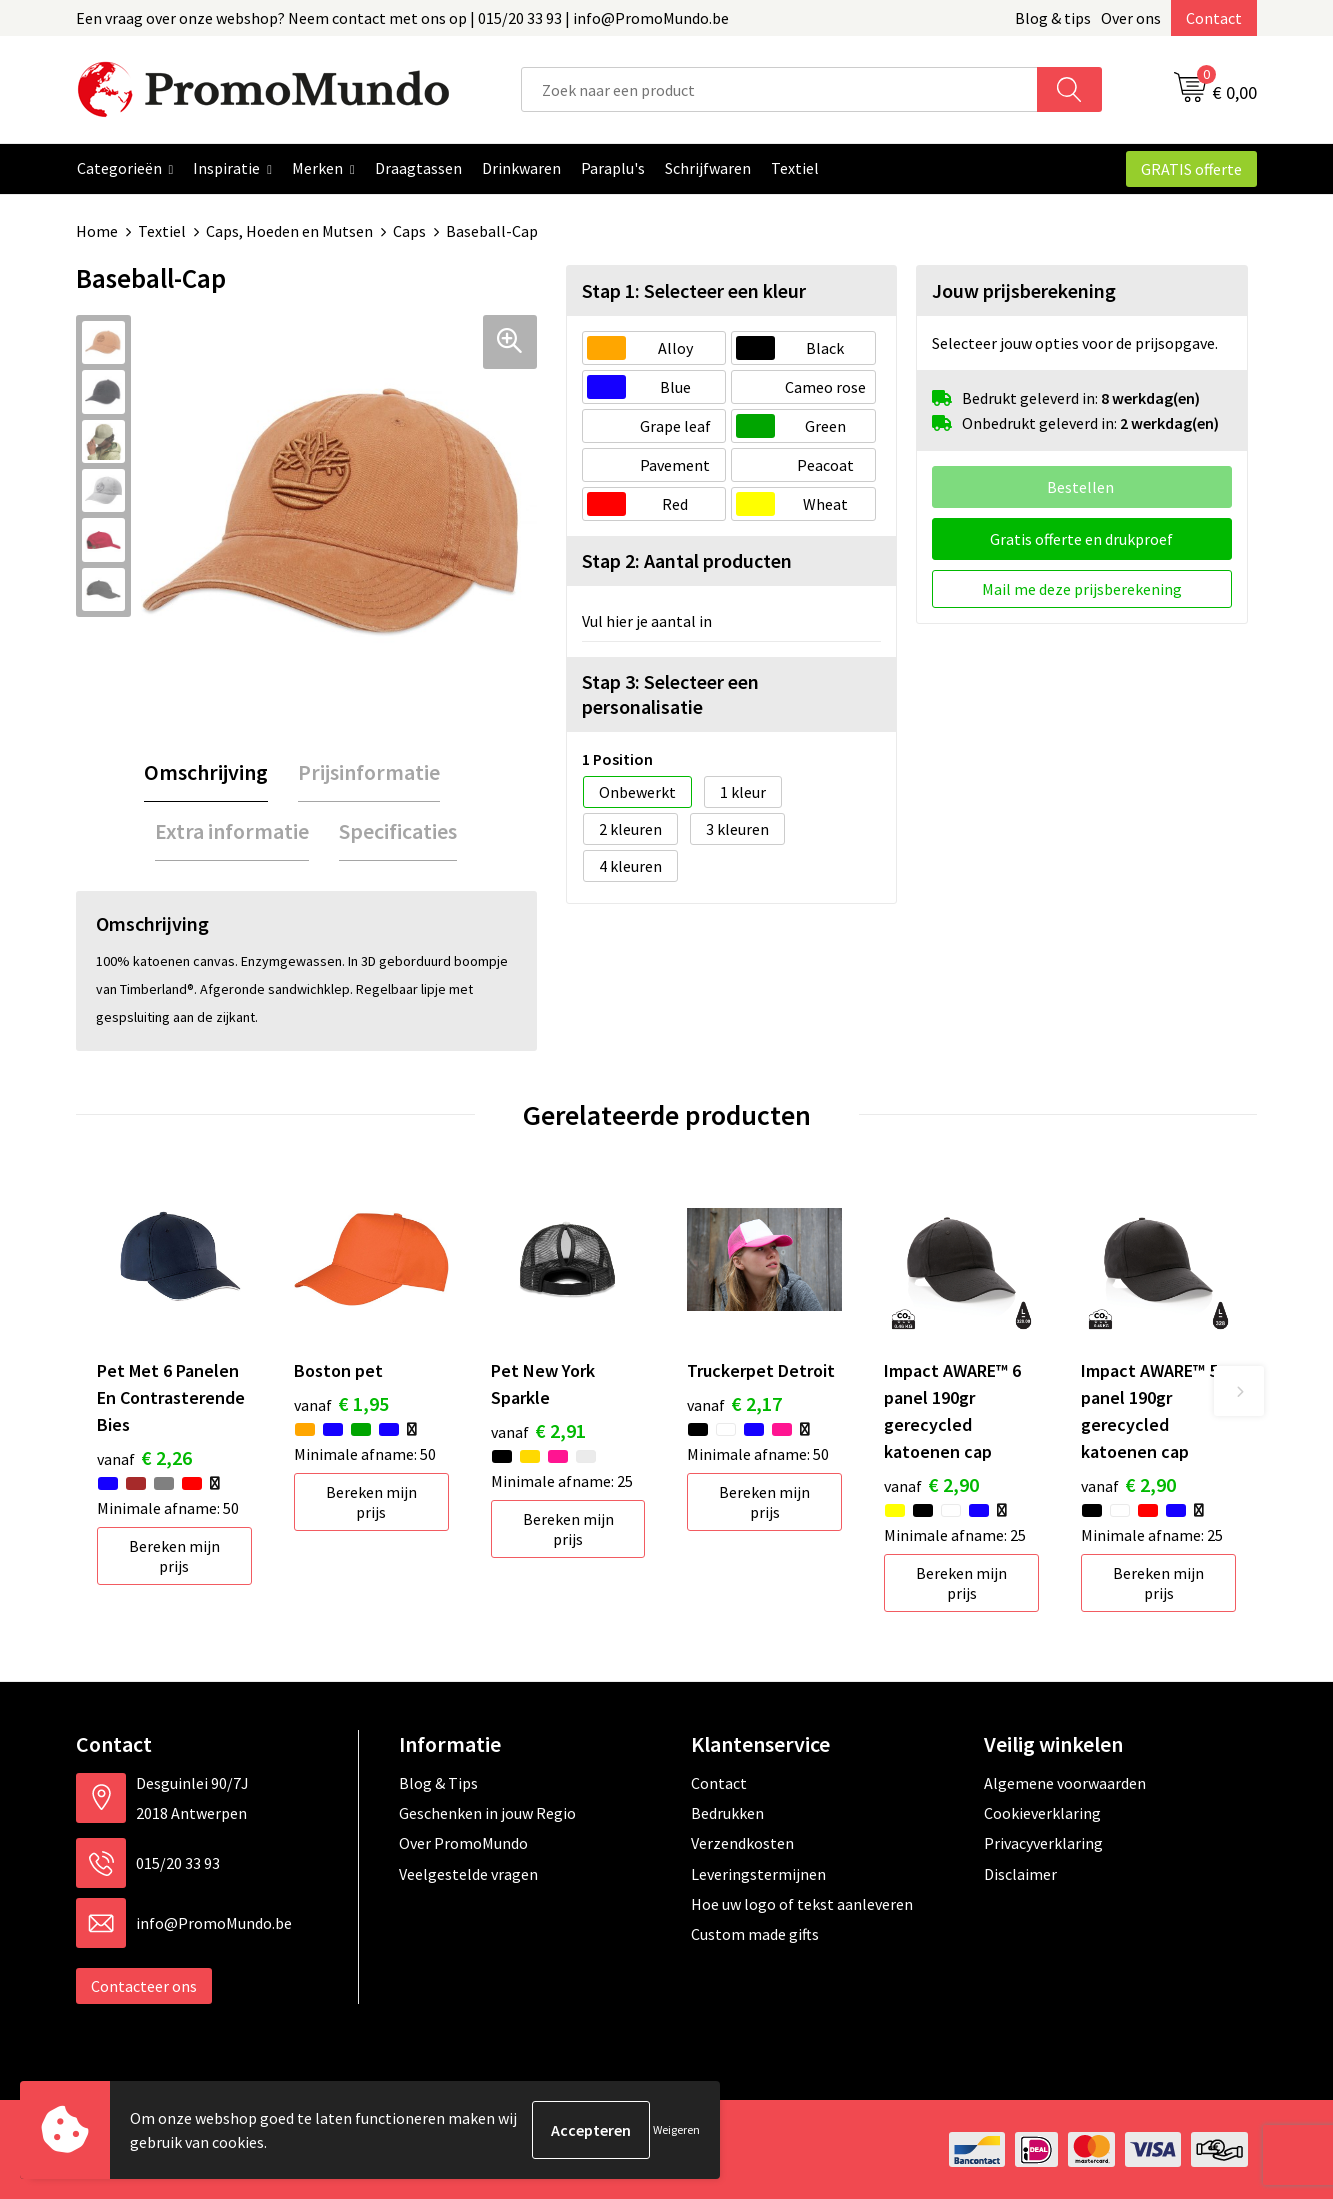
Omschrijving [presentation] (206, 772)
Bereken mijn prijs (174, 1556)
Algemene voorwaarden (1065, 1783)
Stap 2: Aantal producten (687, 560)
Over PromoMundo (463, 1843)
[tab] (206, 772)
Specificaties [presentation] (398, 831)
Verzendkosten (742, 1843)
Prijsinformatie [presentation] (369, 772)
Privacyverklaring (1043, 1843)
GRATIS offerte (1191, 169)
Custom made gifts (755, 1934)
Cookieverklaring (1042, 1813)
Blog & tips (1053, 18)
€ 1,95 (341, 1403)
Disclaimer (1020, 1874)
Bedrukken (727, 1813)
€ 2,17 (734, 1403)
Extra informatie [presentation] (232, 831)
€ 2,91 (538, 1430)
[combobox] (779, 89)
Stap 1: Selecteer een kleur (694, 290)
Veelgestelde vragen (468, 1874)
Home (97, 231)
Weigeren (676, 2129)
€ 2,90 (931, 1484)
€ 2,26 (144, 1457)
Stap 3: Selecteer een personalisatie (670, 694)
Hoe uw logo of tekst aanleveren (802, 1904)
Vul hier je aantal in (647, 621)
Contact (1214, 18)
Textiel (162, 231)
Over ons (1131, 18)
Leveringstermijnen (758, 1874)
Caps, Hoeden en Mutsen (289, 231)
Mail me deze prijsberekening (1082, 589)
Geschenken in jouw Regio (487, 1813)
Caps (409, 231)
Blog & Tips (438, 1783)
